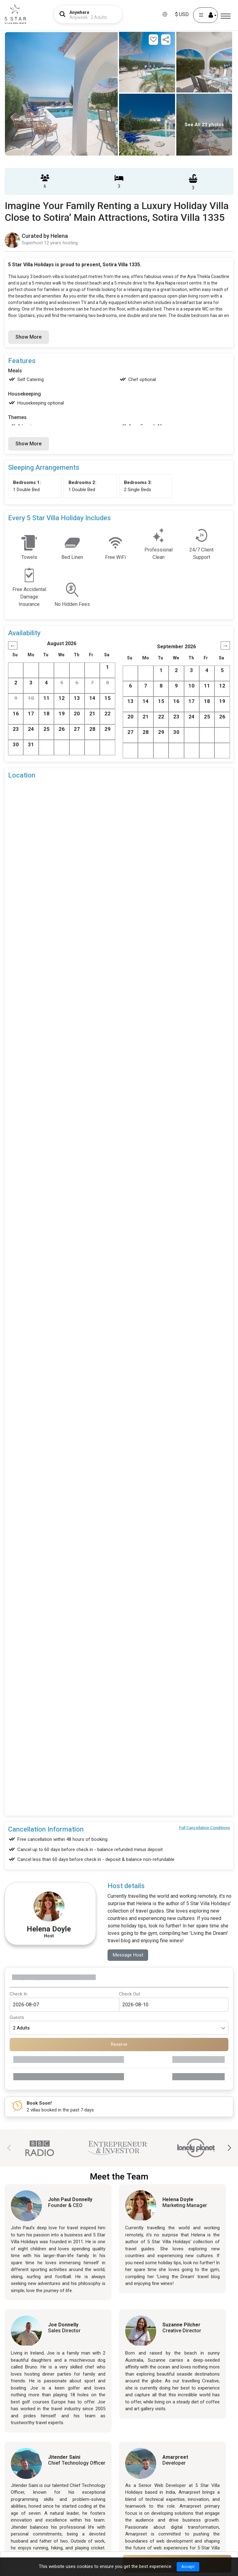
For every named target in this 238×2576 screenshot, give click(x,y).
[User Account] (205, 15)
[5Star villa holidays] (15, 14)
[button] (229, 2148)
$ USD (182, 14)
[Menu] (225, 16)
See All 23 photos (204, 124)
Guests (17, 2018)
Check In (18, 1994)
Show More (28, 337)
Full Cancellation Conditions (204, 1827)
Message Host (128, 1955)
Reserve (119, 2044)
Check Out (129, 1994)
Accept (188, 2566)
